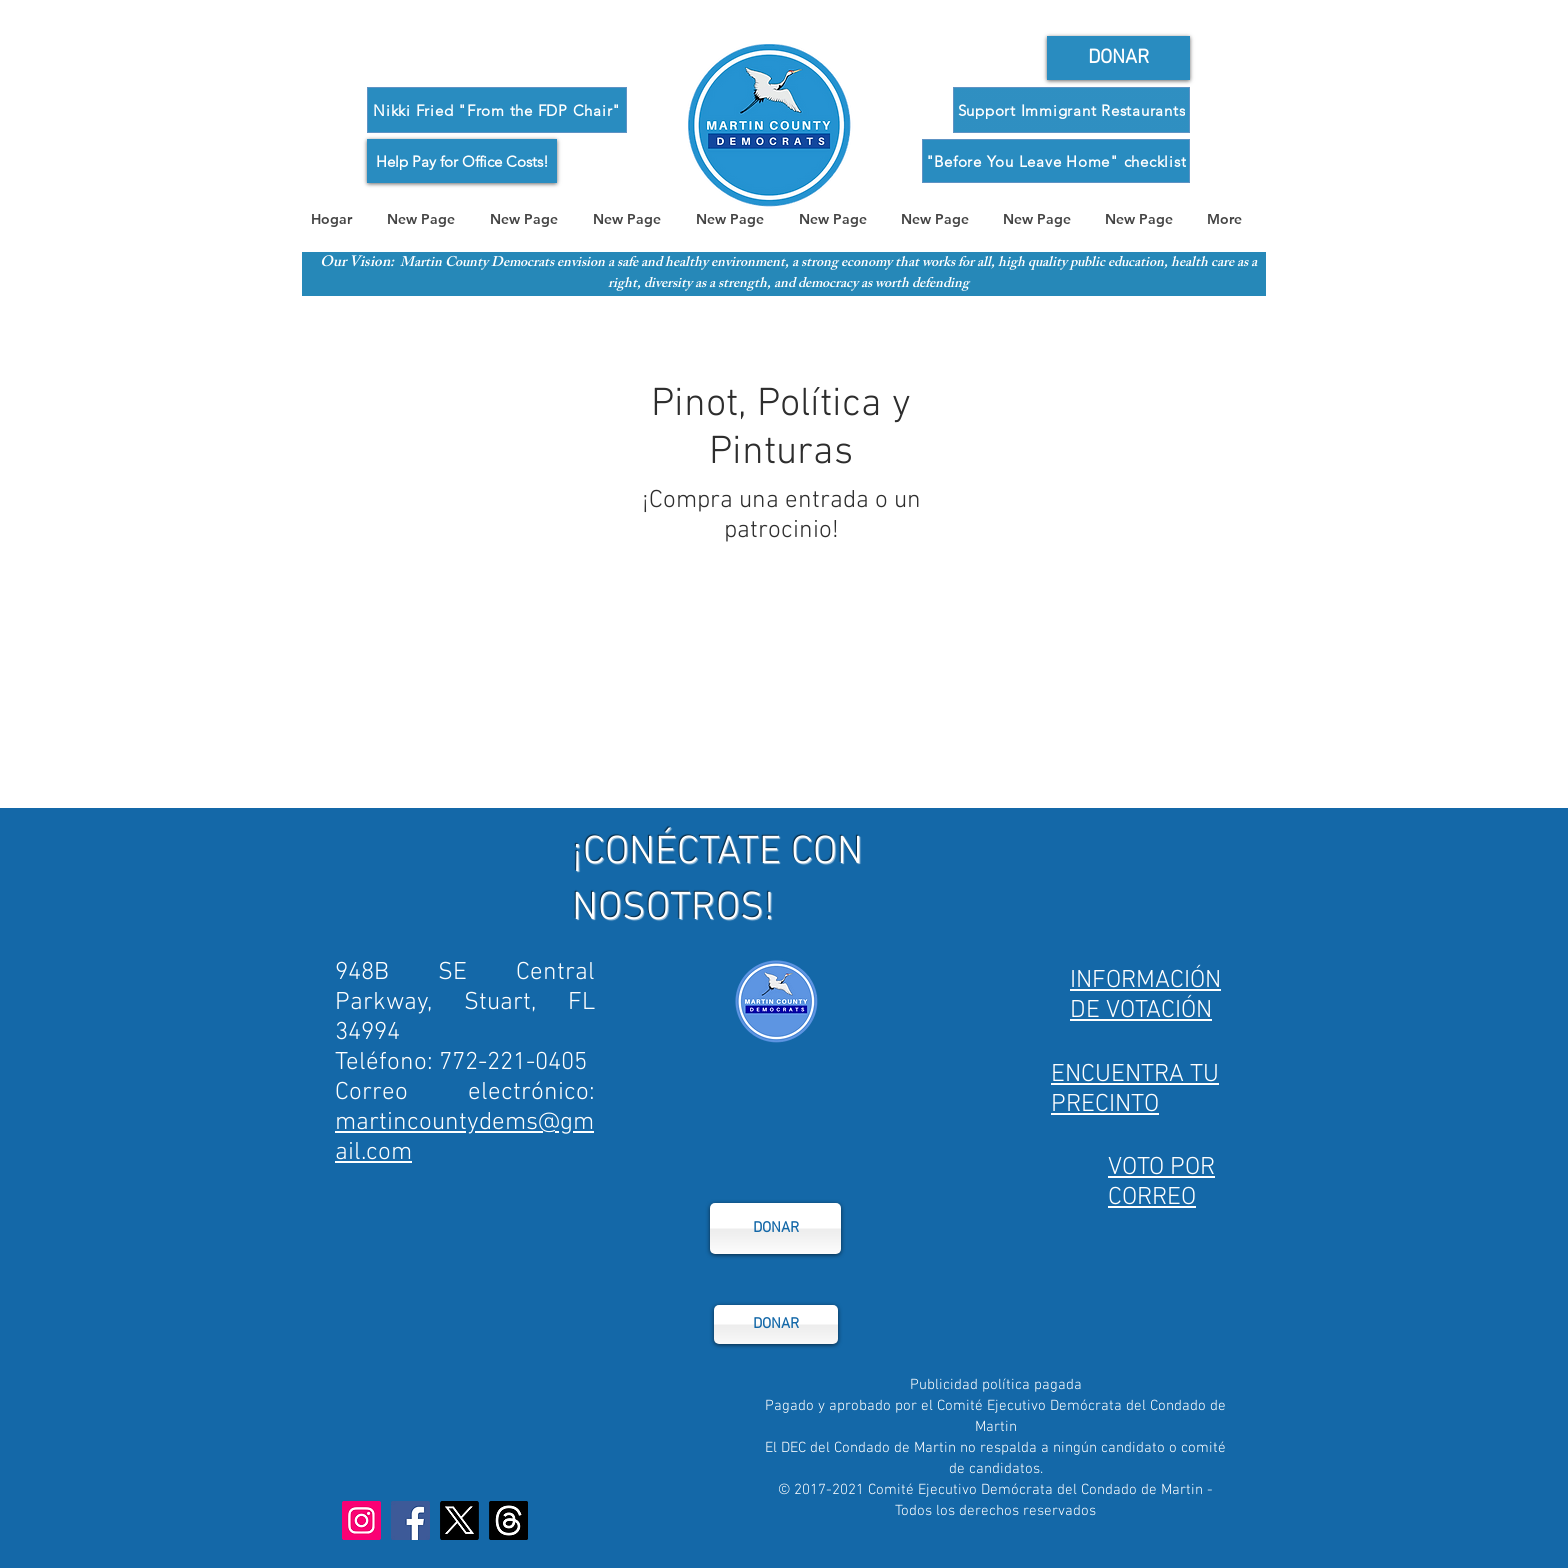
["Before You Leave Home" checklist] (1056, 161)
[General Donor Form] (1118, 58)
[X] (459, 1520)
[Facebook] (410, 1520)
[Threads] (508, 1520)
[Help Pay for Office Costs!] (462, 161)
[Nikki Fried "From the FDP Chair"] (497, 110)
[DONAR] (775, 1228)
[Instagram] (361, 1520)
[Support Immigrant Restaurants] (1071, 110)
